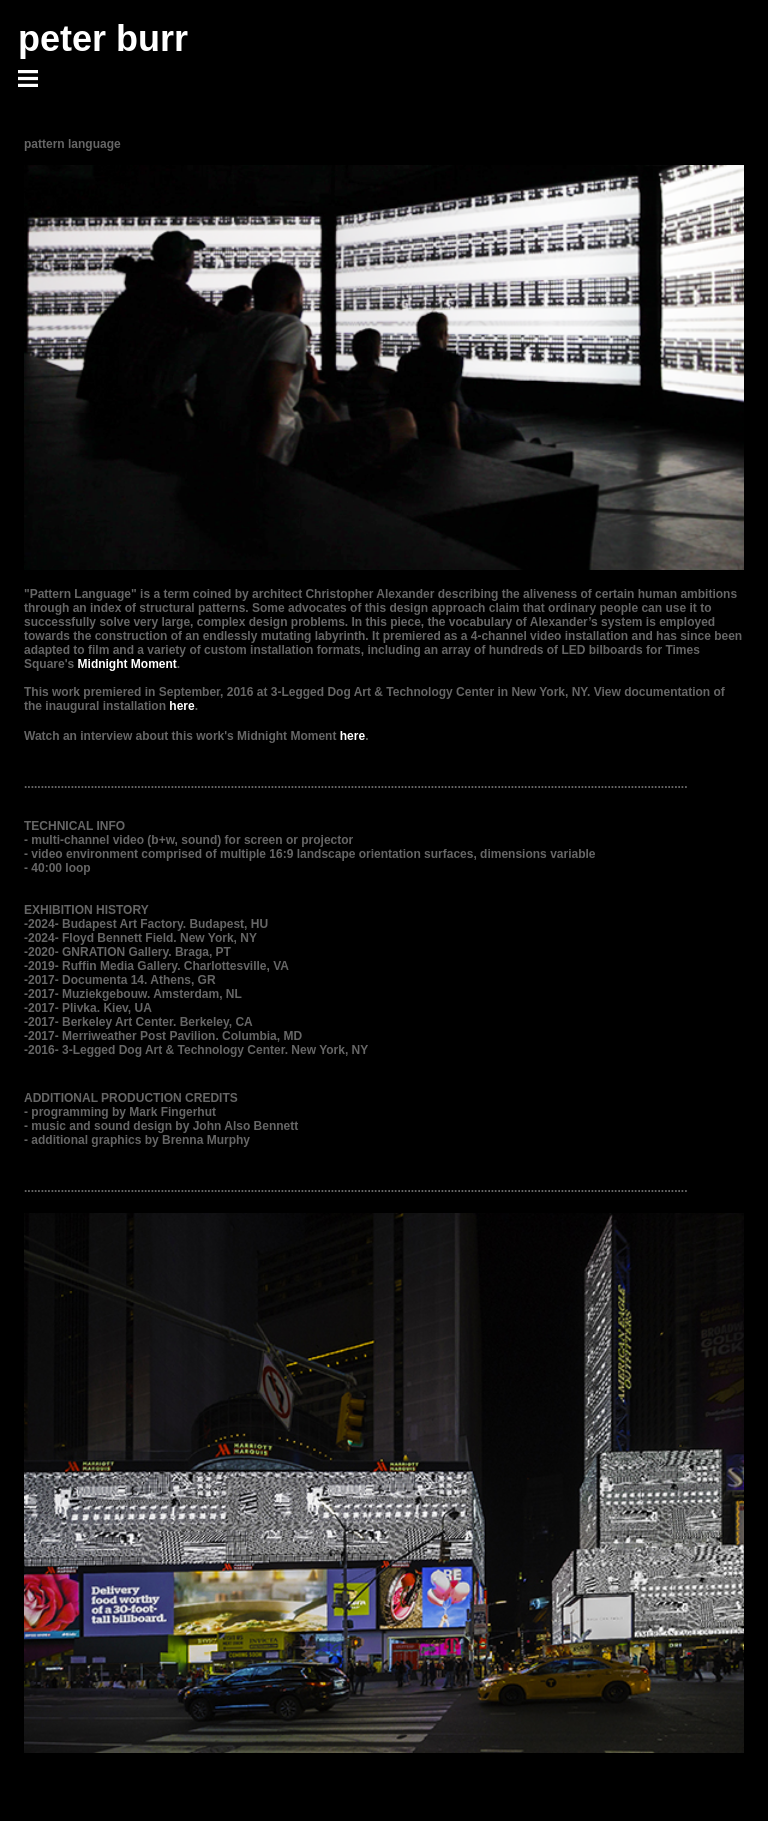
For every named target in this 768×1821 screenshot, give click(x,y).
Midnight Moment (127, 664)
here (181, 706)
